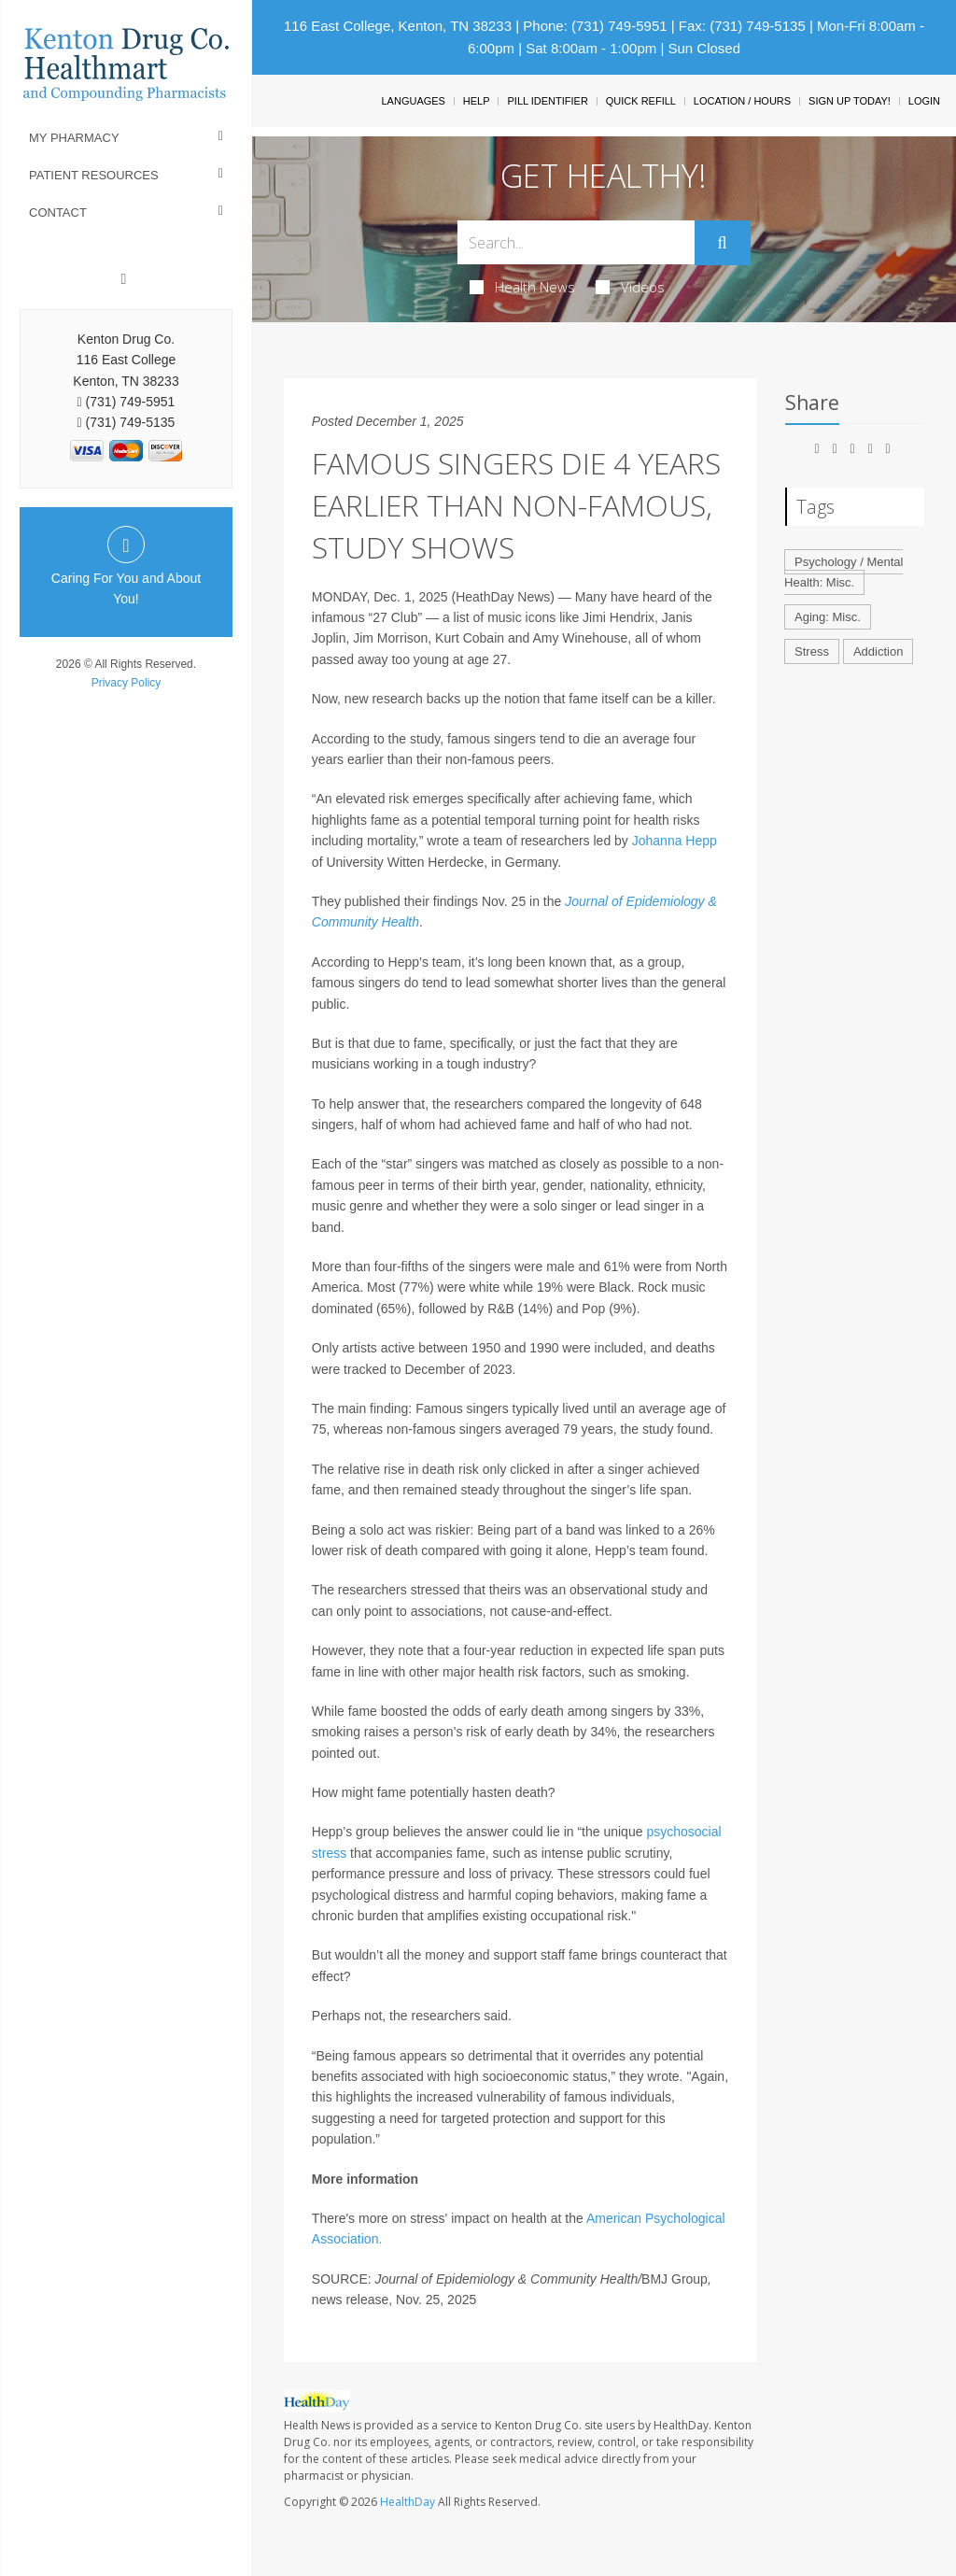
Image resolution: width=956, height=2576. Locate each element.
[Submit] (723, 242)
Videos (630, 286)
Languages (412, 100)
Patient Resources (94, 175)
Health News (522, 286)
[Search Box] (575, 242)
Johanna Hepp (674, 840)
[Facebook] (124, 279)
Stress (811, 651)
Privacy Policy (126, 682)
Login (924, 100)
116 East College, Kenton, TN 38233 (398, 26)
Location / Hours (742, 100)
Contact (58, 212)
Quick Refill (641, 100)
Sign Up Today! (849, 100)
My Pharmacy (74, 138)
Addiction (878, 651)
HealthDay (407, 2502)
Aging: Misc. (827, 617)
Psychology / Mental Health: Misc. (843, 572)
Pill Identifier (547, 100)
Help (476, 100)
